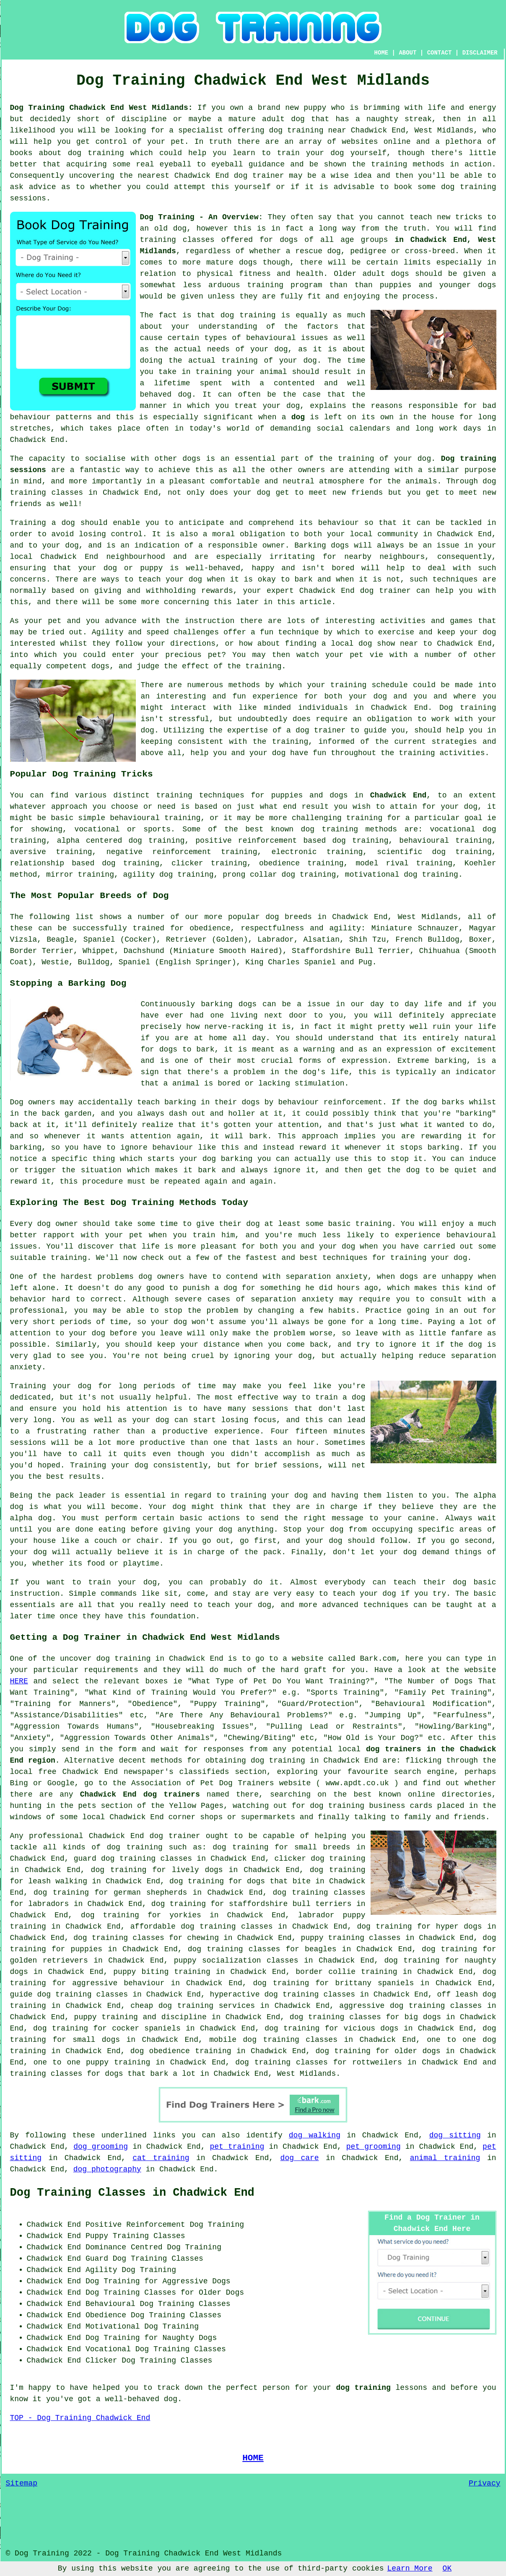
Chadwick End (398, 795)
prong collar (250, 874)
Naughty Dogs (190, 2338)
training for (373, 818)
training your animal (241, 372)
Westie (55, 962)
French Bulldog (427, 939)
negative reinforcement (158, 852)
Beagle (60, 939)
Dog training (467, 708)
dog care (299, 2158)
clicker (187, 863)
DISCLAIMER (480, 52)
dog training (296, 130)
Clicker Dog (110, 2360)
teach (421, 217)
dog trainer (259, 175)
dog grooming (100, 2146)
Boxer (480, 939)
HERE (19, 1681)
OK (447, 2568)
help (199, 753)
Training (28, 523)
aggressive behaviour (118, 1983)
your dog (184, 579)
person (276, 2388)
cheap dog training (171, 2006)
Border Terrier (42, 951)
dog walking (314, 2135)
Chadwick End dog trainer (355, 591)
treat (245, 406)
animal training (445, 2158)
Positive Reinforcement (135, 2224)
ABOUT (407, 52)
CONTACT (439, 52)
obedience (279, 863)
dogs (248, 262)
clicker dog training (319, 1858)
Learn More (410, 2568)
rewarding (441, 1136)
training (158, 240)
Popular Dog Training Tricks (81, 774)
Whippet (98, 951)
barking (451, 1061)
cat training (160, 2158)
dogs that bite (279, 1881)
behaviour (338, 523)
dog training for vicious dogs (331, 2028)
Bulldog (94, 962)
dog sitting (455, 2135)
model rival (381, 863)
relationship (37, 863)
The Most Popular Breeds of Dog (89, 896)
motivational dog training (401, 874)
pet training (237, 2146)
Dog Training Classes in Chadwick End (132, 2192)
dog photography (107, 2169)
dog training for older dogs (378, 2051)
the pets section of (103, 1806)
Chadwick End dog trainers (140, 1794)
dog (298, 417)
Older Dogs (221, 2292)
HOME (381, 52)
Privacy (485, 2483)
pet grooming (373, 2146)
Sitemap (22, 2483)
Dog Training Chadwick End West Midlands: (101, 108)
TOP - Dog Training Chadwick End (80, 2418)
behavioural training (155, 818)
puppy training (106, 2017)
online (421, 1794)
